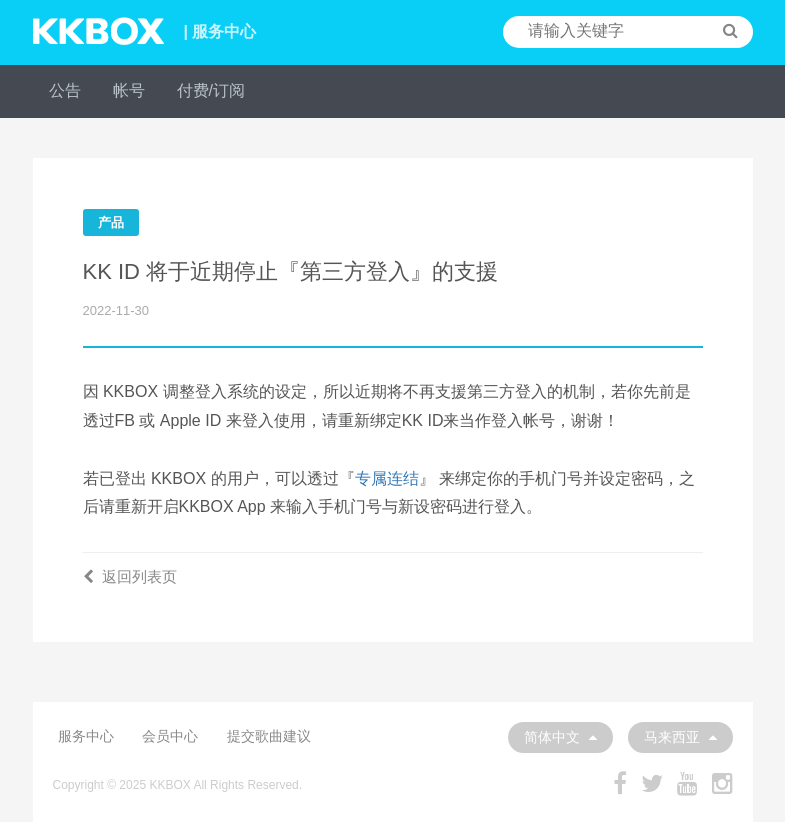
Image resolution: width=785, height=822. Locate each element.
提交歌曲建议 (269, 736)
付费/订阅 (211, 90)
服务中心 (86, 736)
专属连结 (387, 478)
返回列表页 (130, 576)
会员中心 (170, 736)
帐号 (129, 90)
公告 (65, 90)
